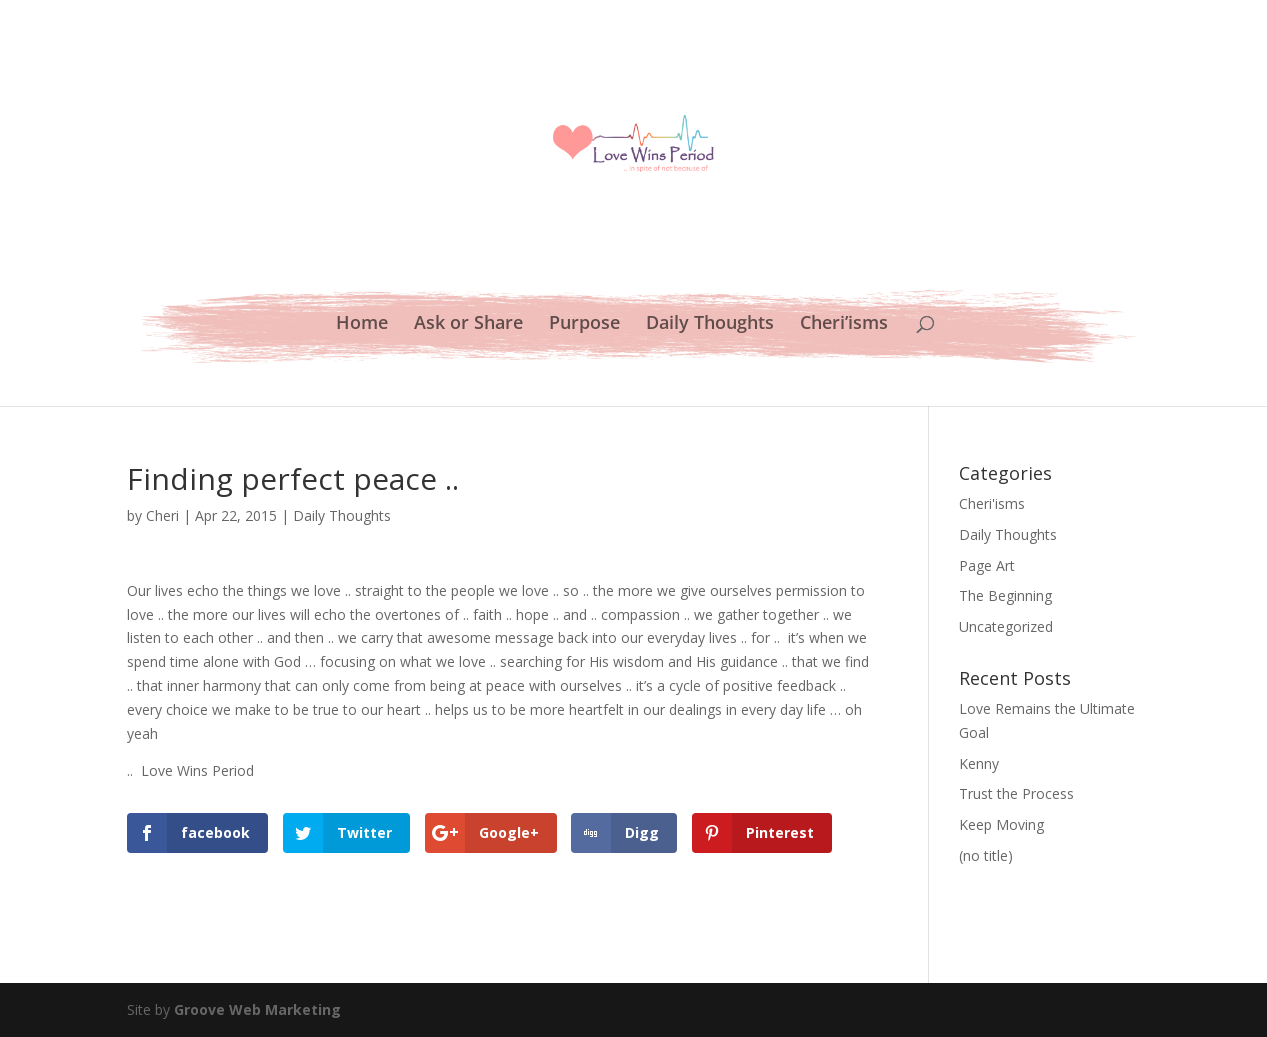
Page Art (987, 565)
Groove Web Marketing (257, 1009)
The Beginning (1005, 595)
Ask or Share (468, 324)
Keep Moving (1001, 824)
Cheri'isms (992, 503)
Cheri (162, 515)
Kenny (979, 763)
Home (362, 324)
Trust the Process (1016, 793)
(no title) (986, 855)
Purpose (584, 324)
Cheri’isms (844, 324)
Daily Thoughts (710, 324)
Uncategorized (1006, 626)
